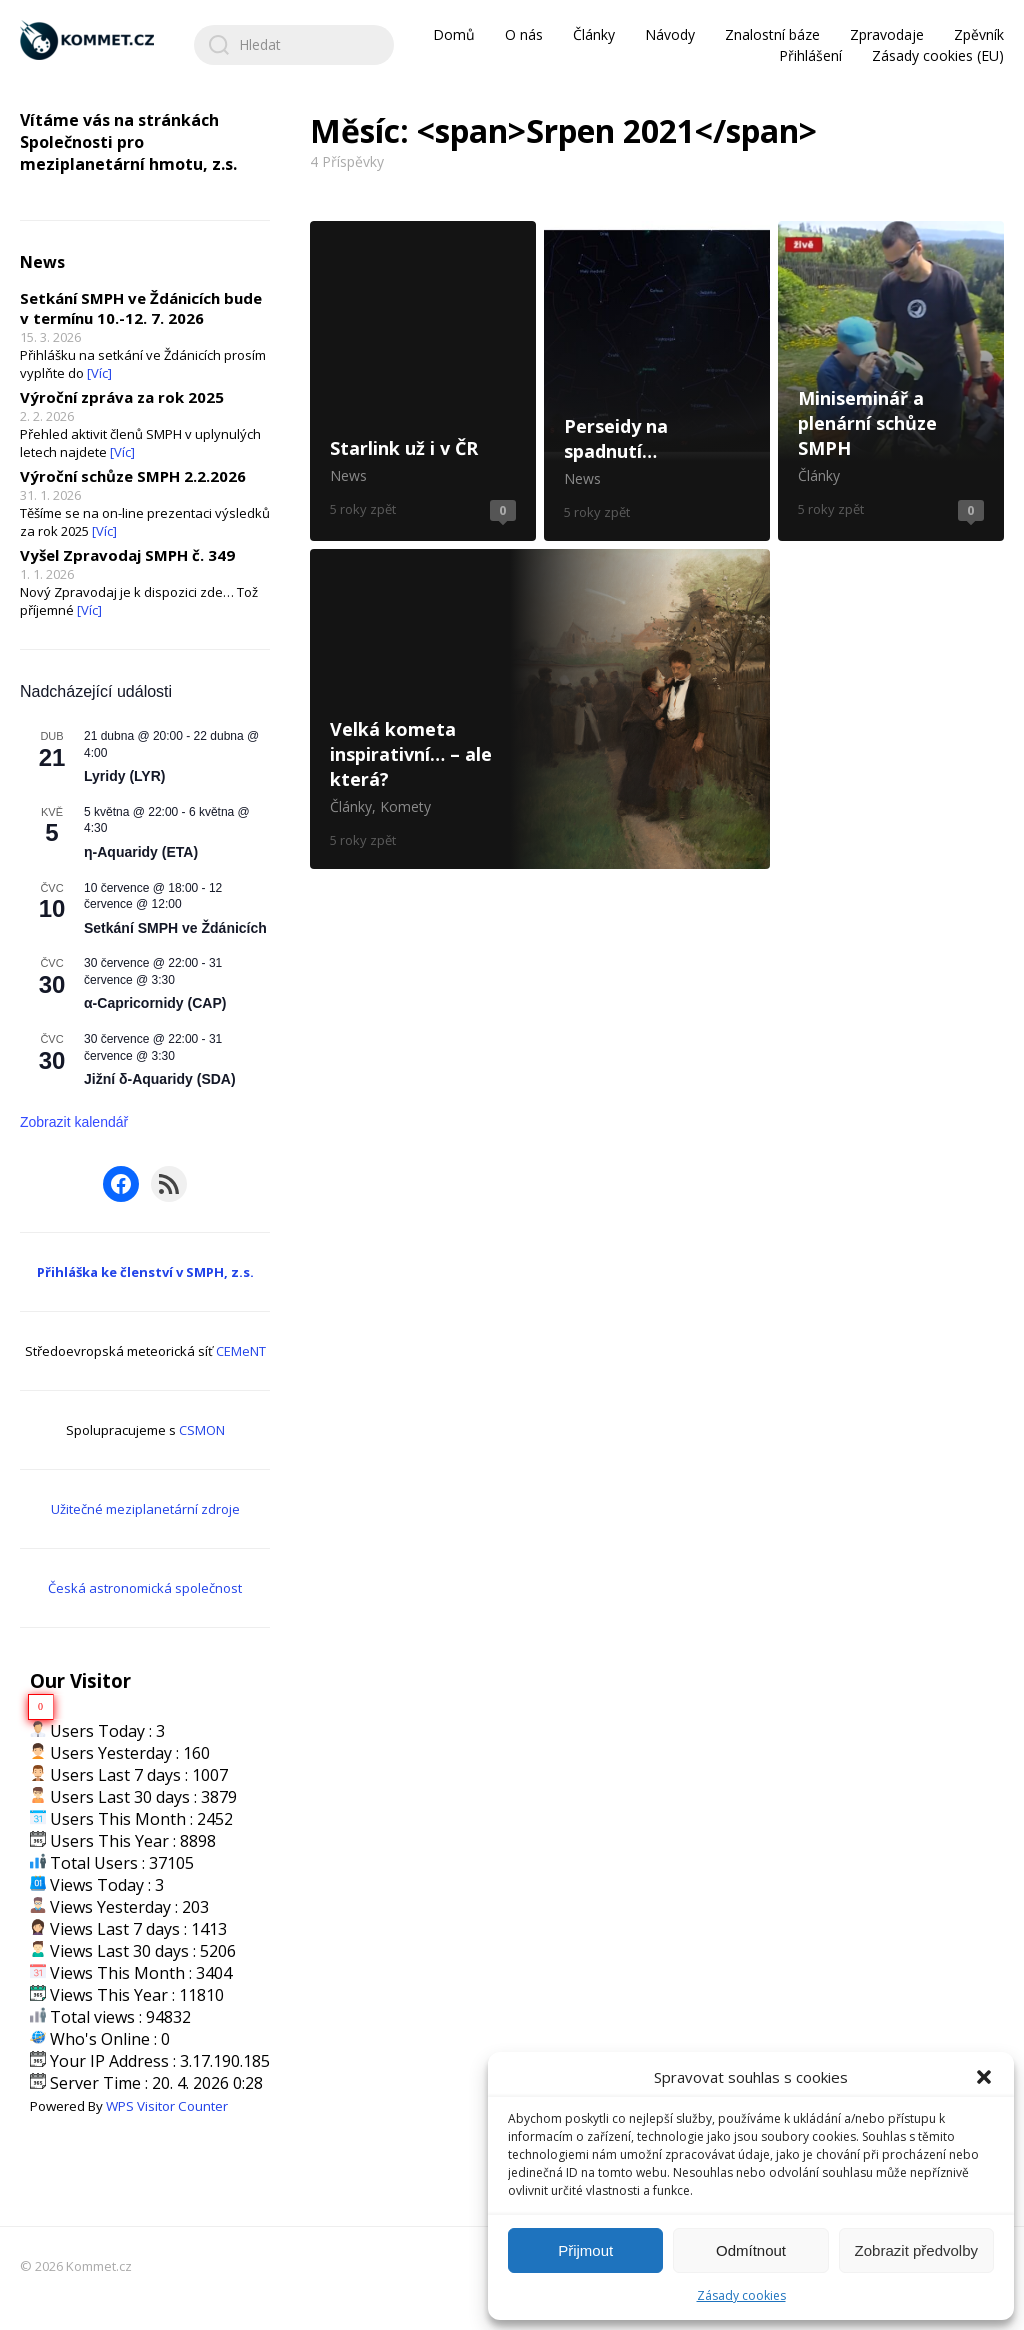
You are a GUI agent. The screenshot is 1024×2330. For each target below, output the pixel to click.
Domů (454, 34)
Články (594, 34)
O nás (524, 34)
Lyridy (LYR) (124, 776)
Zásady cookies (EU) (938, 55)
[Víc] (99, 373)
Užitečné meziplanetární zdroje (145, 1509)
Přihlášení (810, 55)
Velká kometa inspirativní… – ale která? (540, 709)
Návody (670, 34)
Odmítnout (751, 2250)
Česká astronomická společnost (145, 1588)
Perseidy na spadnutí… (657, 381)
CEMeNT (241, 1351)
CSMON (202, 1430)
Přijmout (585, 2250)
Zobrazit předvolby (916, 2250)
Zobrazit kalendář (74, 1122)
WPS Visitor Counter (167, 2106)
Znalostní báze (772, 34)
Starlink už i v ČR (423, 381)
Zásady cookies (741, 2295)
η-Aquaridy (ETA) (141, 852)
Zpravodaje (887, 34)
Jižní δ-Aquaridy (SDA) (160, 1079)
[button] (984, 2077)
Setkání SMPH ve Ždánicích (175, 928)
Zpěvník (979, 34)
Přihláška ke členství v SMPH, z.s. (145, 1272)
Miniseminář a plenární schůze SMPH (891, 381)
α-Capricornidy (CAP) (155, 1003)
